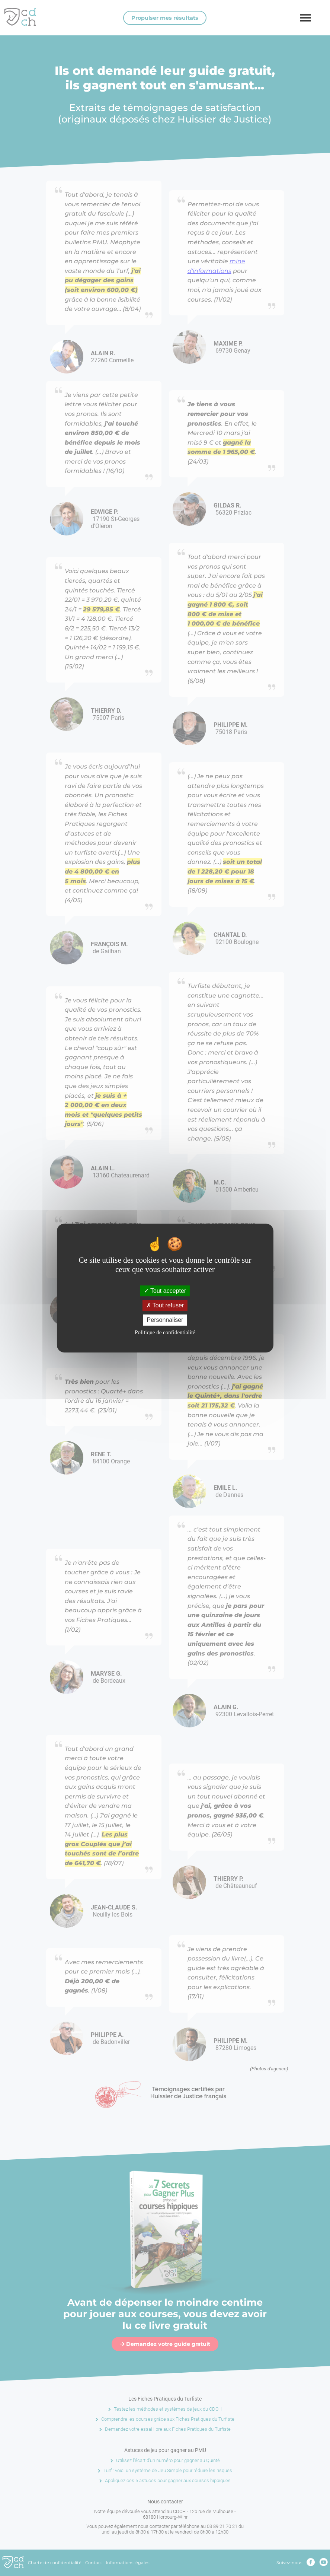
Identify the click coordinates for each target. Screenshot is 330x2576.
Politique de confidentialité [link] (165, 1332)
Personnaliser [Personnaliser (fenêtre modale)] (165, 1320)
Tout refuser (165, 1305)
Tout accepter (165, 1291)
